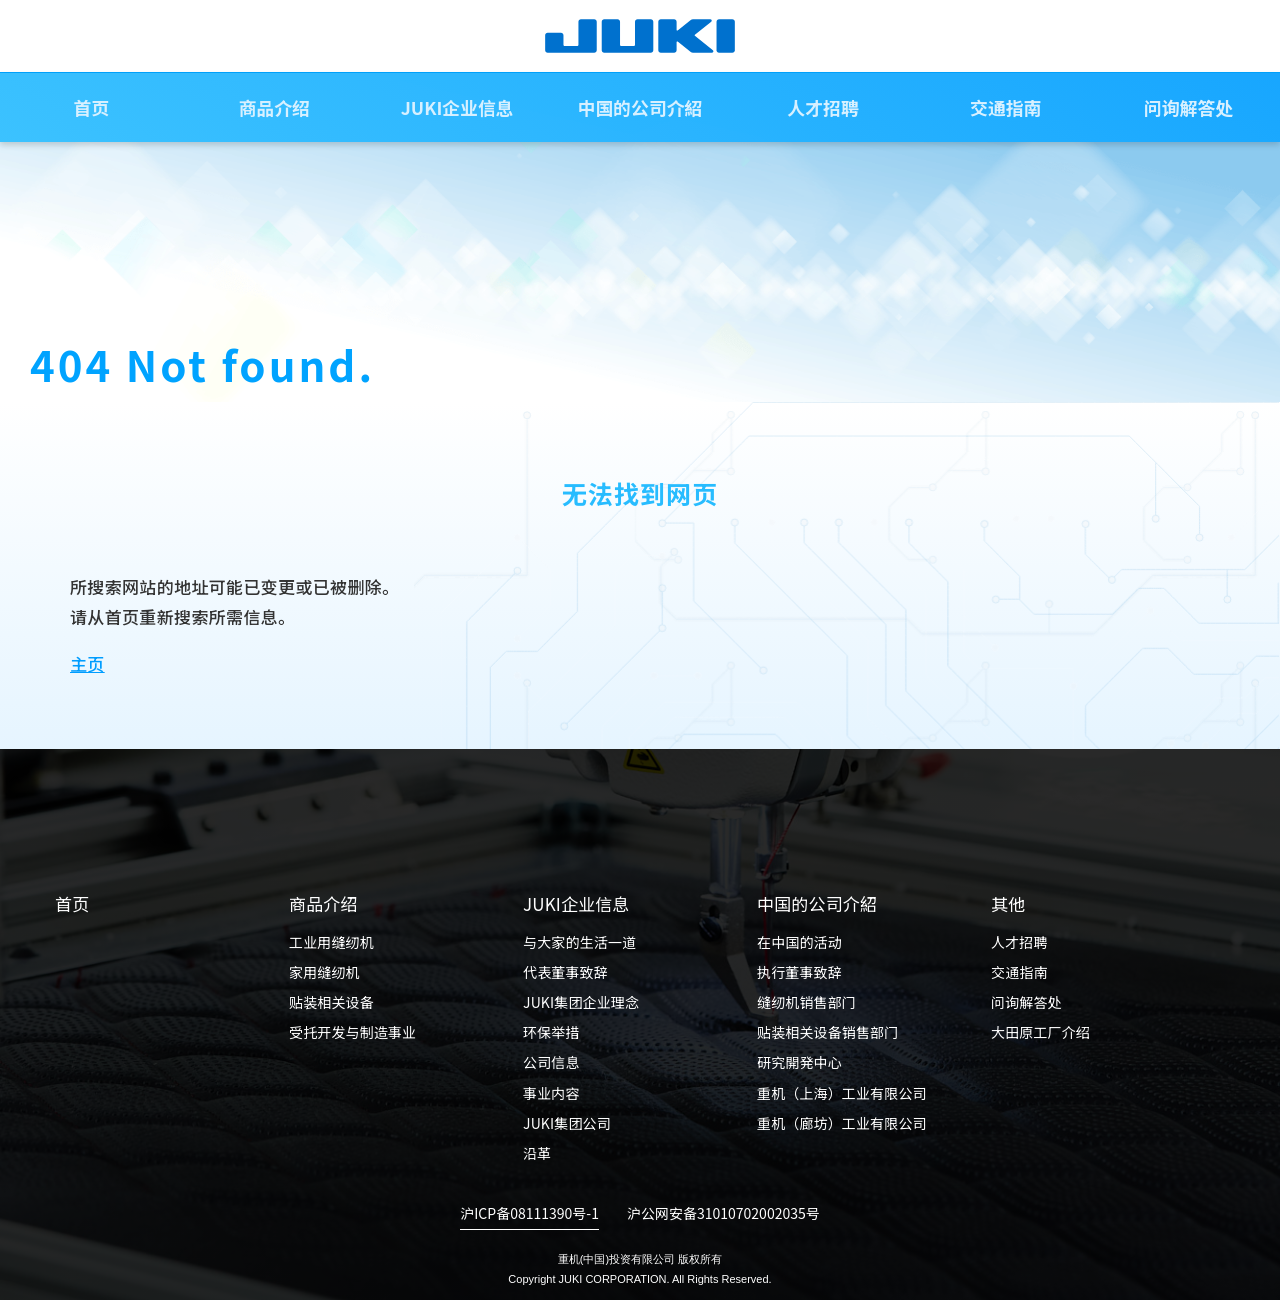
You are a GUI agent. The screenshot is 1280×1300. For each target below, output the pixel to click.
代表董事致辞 (565, 972)
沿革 (537, 1153)
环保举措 (551, 1032)
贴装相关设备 (331, 1002)
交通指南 (1006, 109)
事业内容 (551, 1093)
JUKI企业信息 (457, 109)
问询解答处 (1026, 1002)
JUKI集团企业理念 (581, 1002)
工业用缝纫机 (331, 942)
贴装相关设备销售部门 (827, 1032)
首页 (91, 109)
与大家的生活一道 (579, 942)
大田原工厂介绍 (1040, 1032)
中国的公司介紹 (640, 109)
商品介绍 (274, 109)
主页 (87, 663)
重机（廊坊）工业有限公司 (842, 1123)
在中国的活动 (799, 942)
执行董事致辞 (799, 972)
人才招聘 (823, 109)
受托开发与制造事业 (352, 1032)
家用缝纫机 (324, 972)
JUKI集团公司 (567, 1123)
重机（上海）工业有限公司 (842, 1093)
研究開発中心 (799, 1062)
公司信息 (551, 1062)
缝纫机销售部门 (806, 1002)
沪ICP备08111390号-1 (529, 1213)
